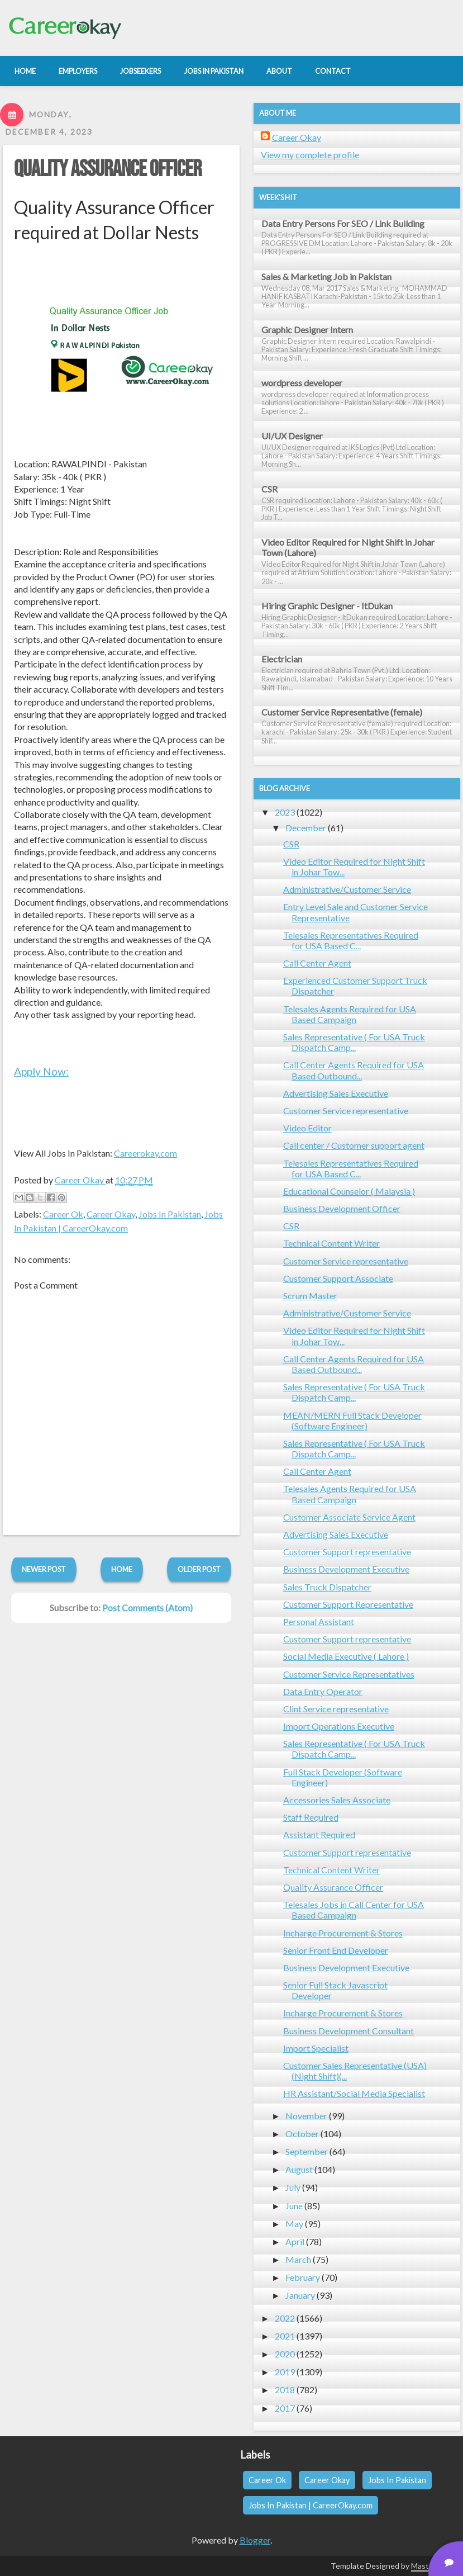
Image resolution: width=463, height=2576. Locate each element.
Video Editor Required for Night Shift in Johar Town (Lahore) (348, 547)
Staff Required (310, 1817)
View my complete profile (310, 154)
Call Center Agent (317, 963)
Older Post (199, 1569)
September (306, 2151)
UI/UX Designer (292, 435)
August (299, 2169)
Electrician (281, 659)
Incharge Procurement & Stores (343, 1933)
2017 (285, 2408)
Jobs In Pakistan (170, 1214)
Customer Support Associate (338, 1278)
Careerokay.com (145, 1153)
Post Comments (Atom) (147, 1607)
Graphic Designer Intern (307, 329)
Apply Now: (41, 1071)
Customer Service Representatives (348, 1674)
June (294, 2205)
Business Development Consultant (348, 2030)
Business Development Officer (341, 1208)
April (294, 2241)
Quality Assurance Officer (108, 169)
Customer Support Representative (348, 1604)
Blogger (255, 2540)
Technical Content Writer (331, 1243)
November (306, 2115)
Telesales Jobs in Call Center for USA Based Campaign (353, 1909)
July (292, 2187)
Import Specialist (316, 2048)
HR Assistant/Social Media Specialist (354, 2093)
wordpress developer (301, 382)
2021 (285, 2336)
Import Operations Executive (338, 1726)
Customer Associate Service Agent (349, 1517)
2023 (285, 812)
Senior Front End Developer (335, 1950)
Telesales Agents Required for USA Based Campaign (349, 1014)
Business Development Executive (346, 1569)
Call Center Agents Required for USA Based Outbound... (353, 1070)
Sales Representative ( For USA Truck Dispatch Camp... (354, 1042)
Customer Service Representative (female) (341, 712)
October (302, 2133)
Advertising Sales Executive (335, 1093)
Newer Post (44, 1569)
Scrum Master (310, 1295)
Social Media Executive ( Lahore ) (346, 1656)
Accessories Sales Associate (336, 1799)
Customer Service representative (345, 1110)
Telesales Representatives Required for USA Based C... (350, 940)
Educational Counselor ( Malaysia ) (349, 1191)
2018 (285, 2389)
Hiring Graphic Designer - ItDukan (327, 605)
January (300, 2295)
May (294, 2223)
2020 (285, 2353)
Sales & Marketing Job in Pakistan (326, 276)
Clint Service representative (336, 1708)
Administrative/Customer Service (347, 889)
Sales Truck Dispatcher (327, 1586)
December (305, 827)
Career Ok (63, 1214)
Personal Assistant (318, 1621)
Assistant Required (319, 1834)
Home (121, 1569)
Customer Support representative (347, 1551)
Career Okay (111, 1214)
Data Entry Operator (322, 1691)
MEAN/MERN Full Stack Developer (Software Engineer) (352, 1420)
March (298, 2259)
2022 (285, 2318)
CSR (269, 489)
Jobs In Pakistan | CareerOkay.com (311, 2505)
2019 (285, 2371)
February (302, 2277)
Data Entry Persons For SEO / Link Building (342, 223)
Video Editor (307, 1128)
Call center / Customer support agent (353, 1145)
